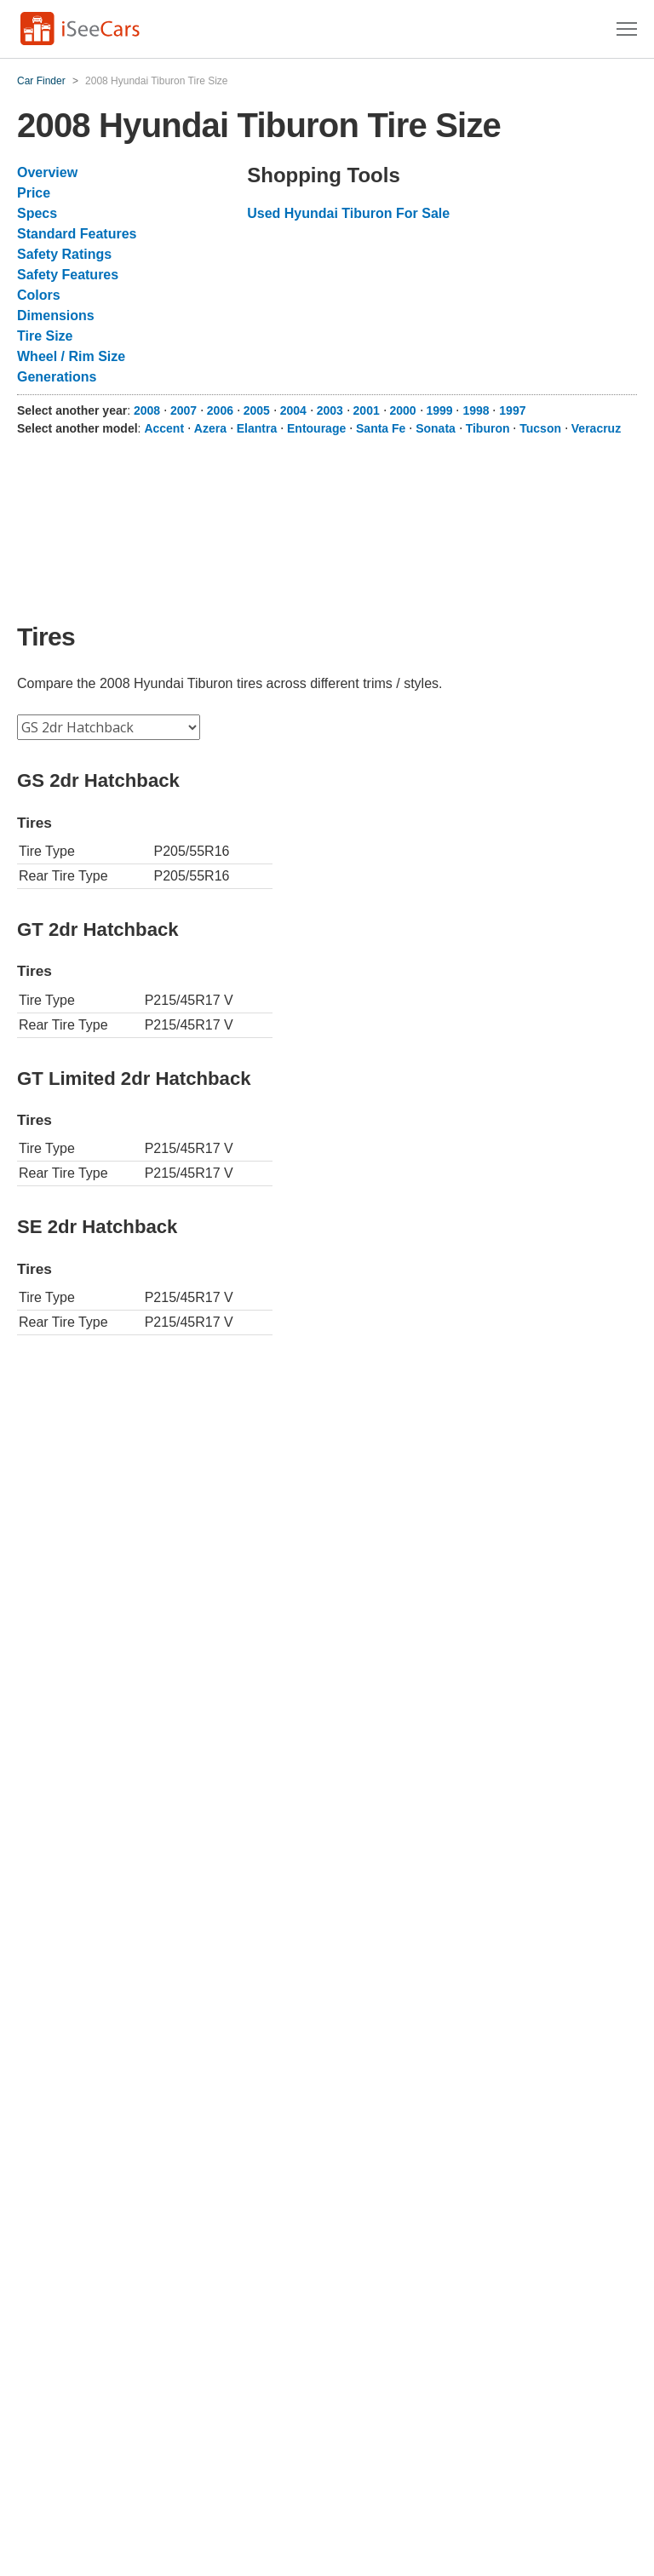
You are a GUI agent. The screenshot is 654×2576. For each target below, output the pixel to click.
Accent (164, 428)
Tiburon (488, 428)
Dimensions (56, 315)
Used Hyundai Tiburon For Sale (348, 213)
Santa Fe (380, 428)
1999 (439, 410)
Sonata (436, 428)
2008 (147, 410)
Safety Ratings (64, 254)
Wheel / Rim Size (71, 356)
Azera (210, 428)
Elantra (257, 428)
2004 (293, 410)
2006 (220, 410)
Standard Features (76, 234)
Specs (37, 213)
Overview (47, 172)
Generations (56, 377)
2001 (366, 410)
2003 (330, 410)
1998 (475, 410)
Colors (38, 295)
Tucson (540, 428)
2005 (257, 410)
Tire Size (45, 336)
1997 (512, 410)
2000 (403, 410)
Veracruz (596, 428)
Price (33, 193)
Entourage (316, 428)
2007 (183, 410)
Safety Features (67, 274)
